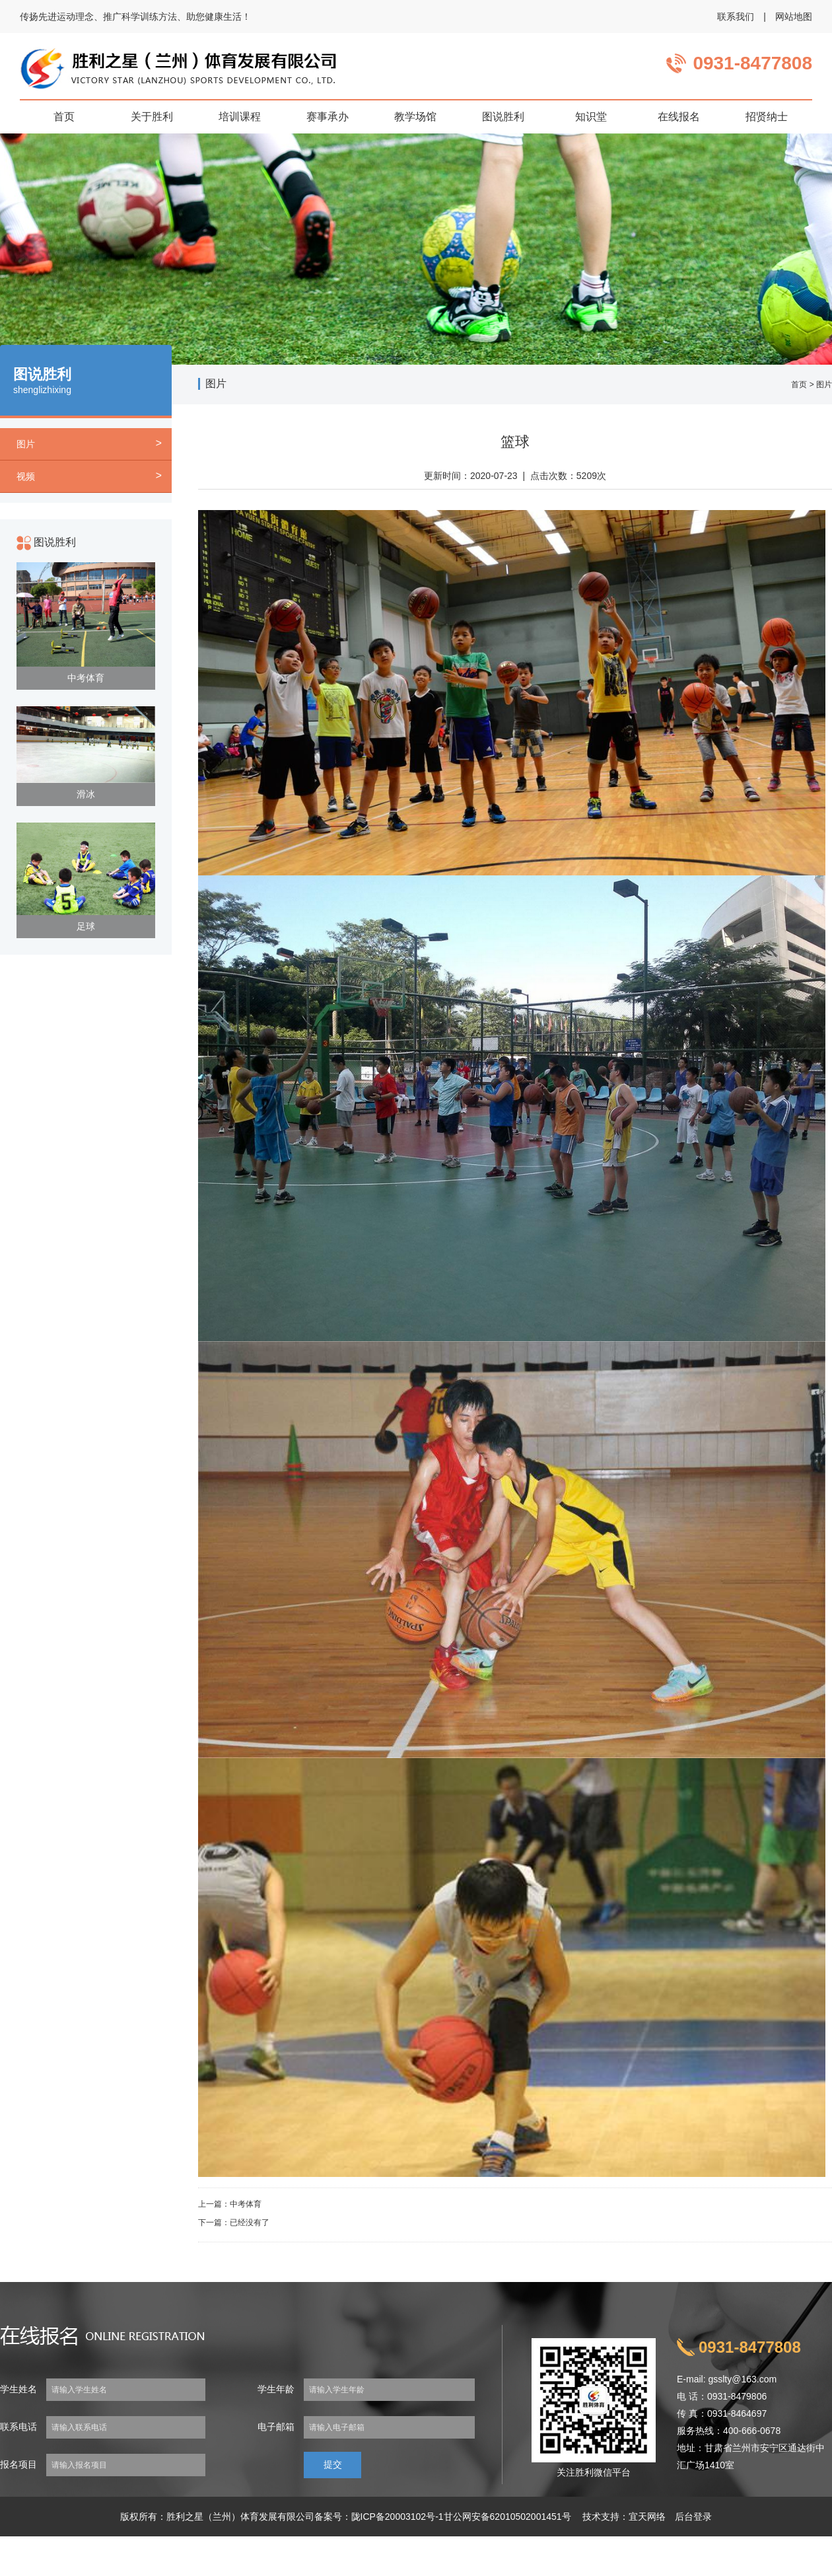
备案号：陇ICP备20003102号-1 (379, 2516)
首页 (799, 384)
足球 (86, 926)
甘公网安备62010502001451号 (507, 2516)
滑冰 (86, 794)
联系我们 (735, 16)
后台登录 (693, 2516)
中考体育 (85, 678)
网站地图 (793, 16)
